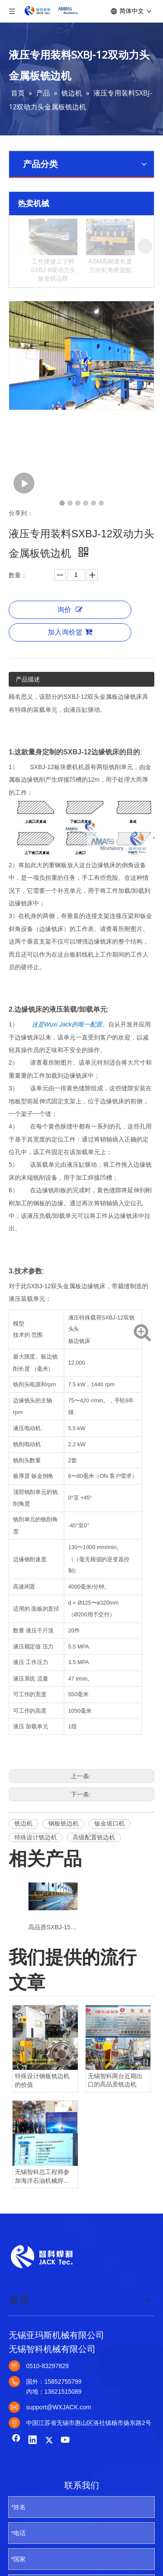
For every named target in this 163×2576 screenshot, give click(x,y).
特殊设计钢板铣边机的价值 (42, 2129)
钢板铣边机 (63, 1872)
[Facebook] (16, 2489)
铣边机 (23, 1872)
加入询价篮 (70, 681)
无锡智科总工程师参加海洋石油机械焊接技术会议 (42, 2225)
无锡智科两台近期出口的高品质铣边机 (115, 2129)
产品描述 (28, 727)
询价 (70, 658)
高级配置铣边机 (94, 1885)
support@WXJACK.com (58, 2455)
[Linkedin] (33, 2489)
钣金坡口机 (109, 1872)
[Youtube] (66, 2489)
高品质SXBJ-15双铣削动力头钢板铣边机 (52, 1975)
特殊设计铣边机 (35, 1885)
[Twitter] (49, 2489)
